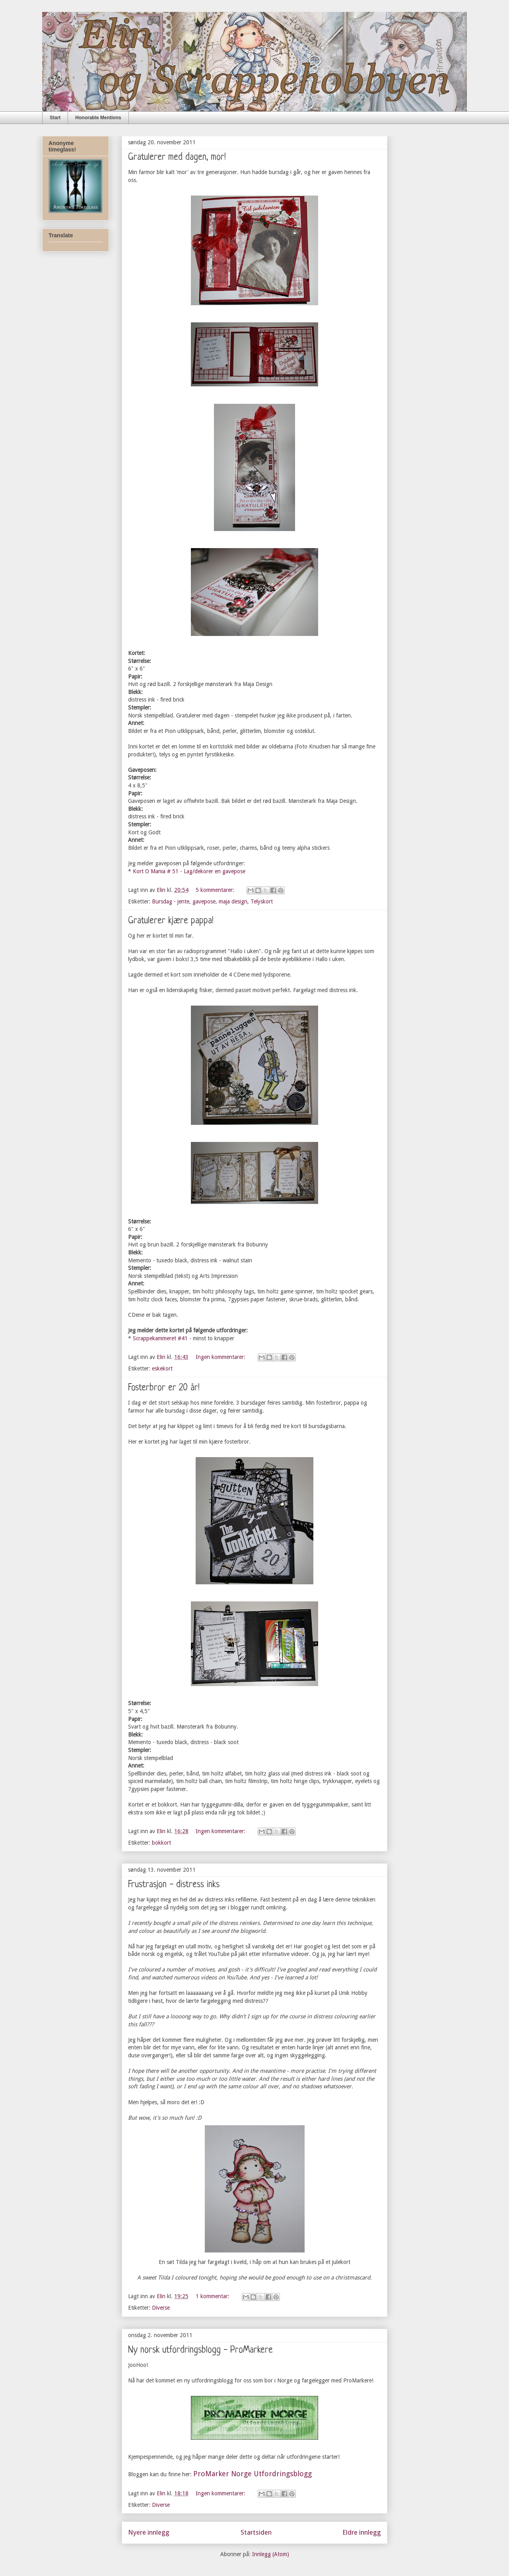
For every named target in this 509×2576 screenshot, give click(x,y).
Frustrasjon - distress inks (174, 1885)
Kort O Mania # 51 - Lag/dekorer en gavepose (189, 871)
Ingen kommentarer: (221, 1357)
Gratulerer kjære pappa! (171, 921)
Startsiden (256, 2532)
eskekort (162, 1368)
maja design (233, 901)
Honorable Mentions (98, 117)
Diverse (161, 2308)
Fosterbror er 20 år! (164, 1388)
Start (55, 117)
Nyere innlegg (148, 2532)
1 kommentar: (213, 2296)
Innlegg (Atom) (270, 2554)
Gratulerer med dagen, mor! (177, 158)
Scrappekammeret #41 (160, 1338)
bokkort (161, 1842)
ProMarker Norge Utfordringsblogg (252, 2473)
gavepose (204, 901)
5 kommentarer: (216, 890)
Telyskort (262, 901)
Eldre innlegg (361, 2532)
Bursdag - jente (170, 901)
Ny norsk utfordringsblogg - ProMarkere (200, 2350)
